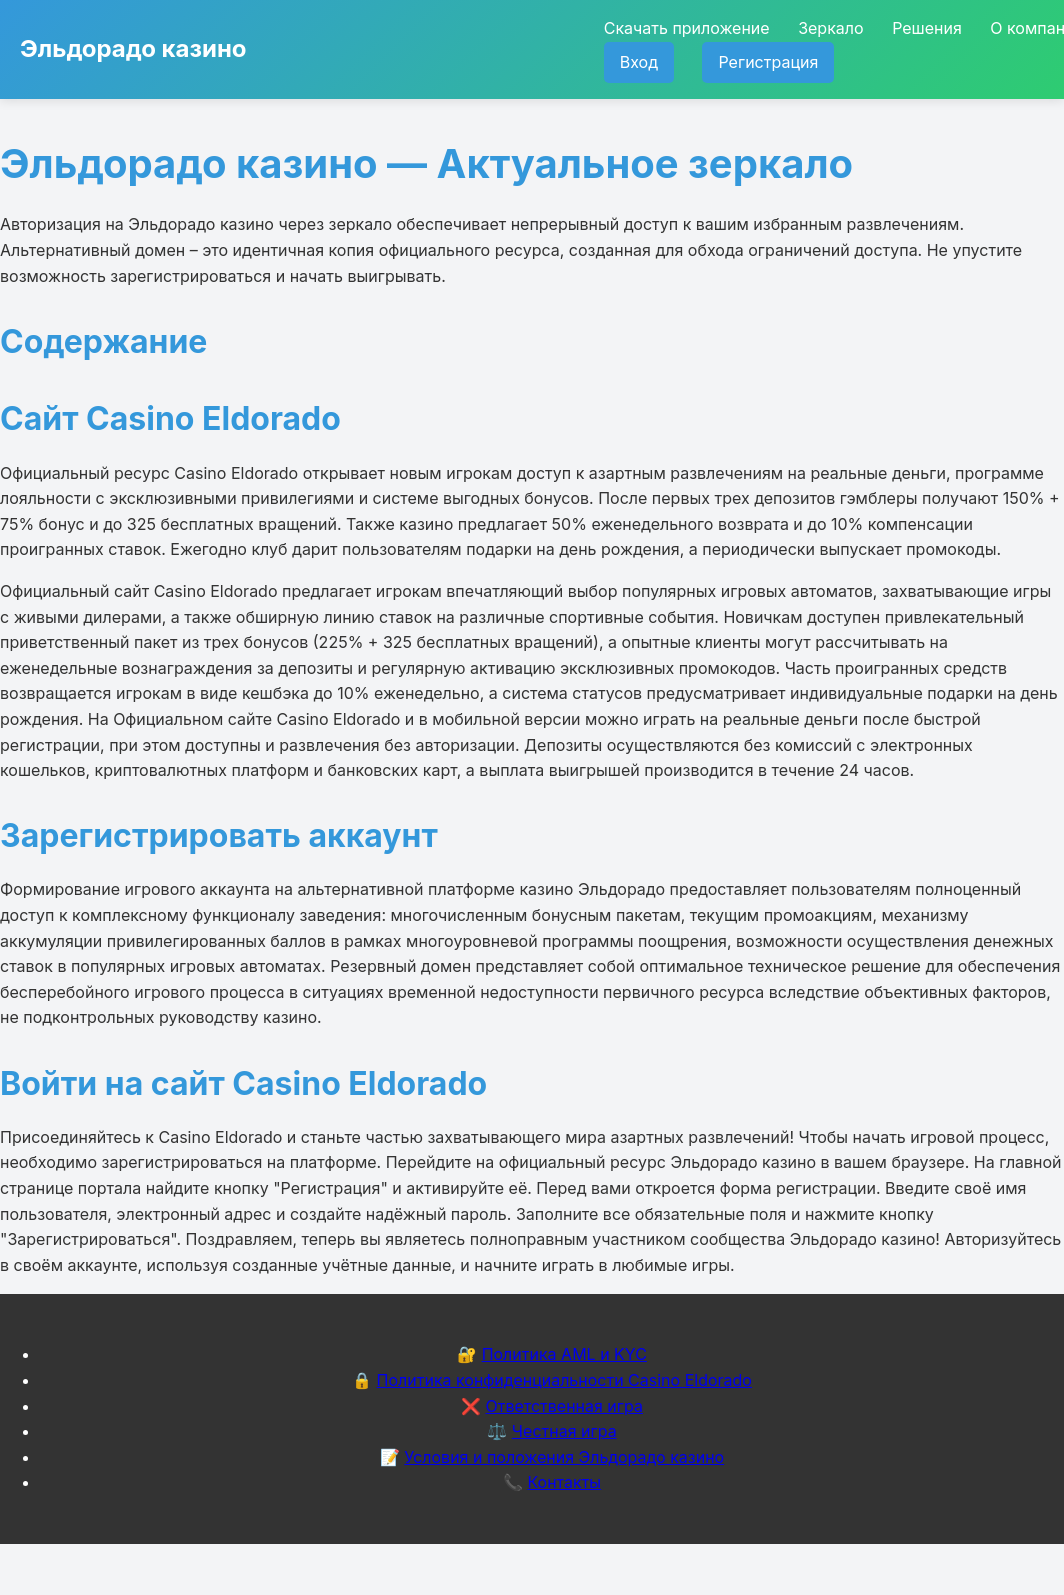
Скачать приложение (687, 28)
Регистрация (768, 62)
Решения (927, 28)
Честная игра (564, 1431)
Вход (639, 62)
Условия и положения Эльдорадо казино (564, 1457)
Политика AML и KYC (564, 1354)
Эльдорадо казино (133, 48)
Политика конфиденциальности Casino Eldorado (564, 1380)
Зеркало (830, 28)
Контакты (564, 1482)
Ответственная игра (564, 1406)
